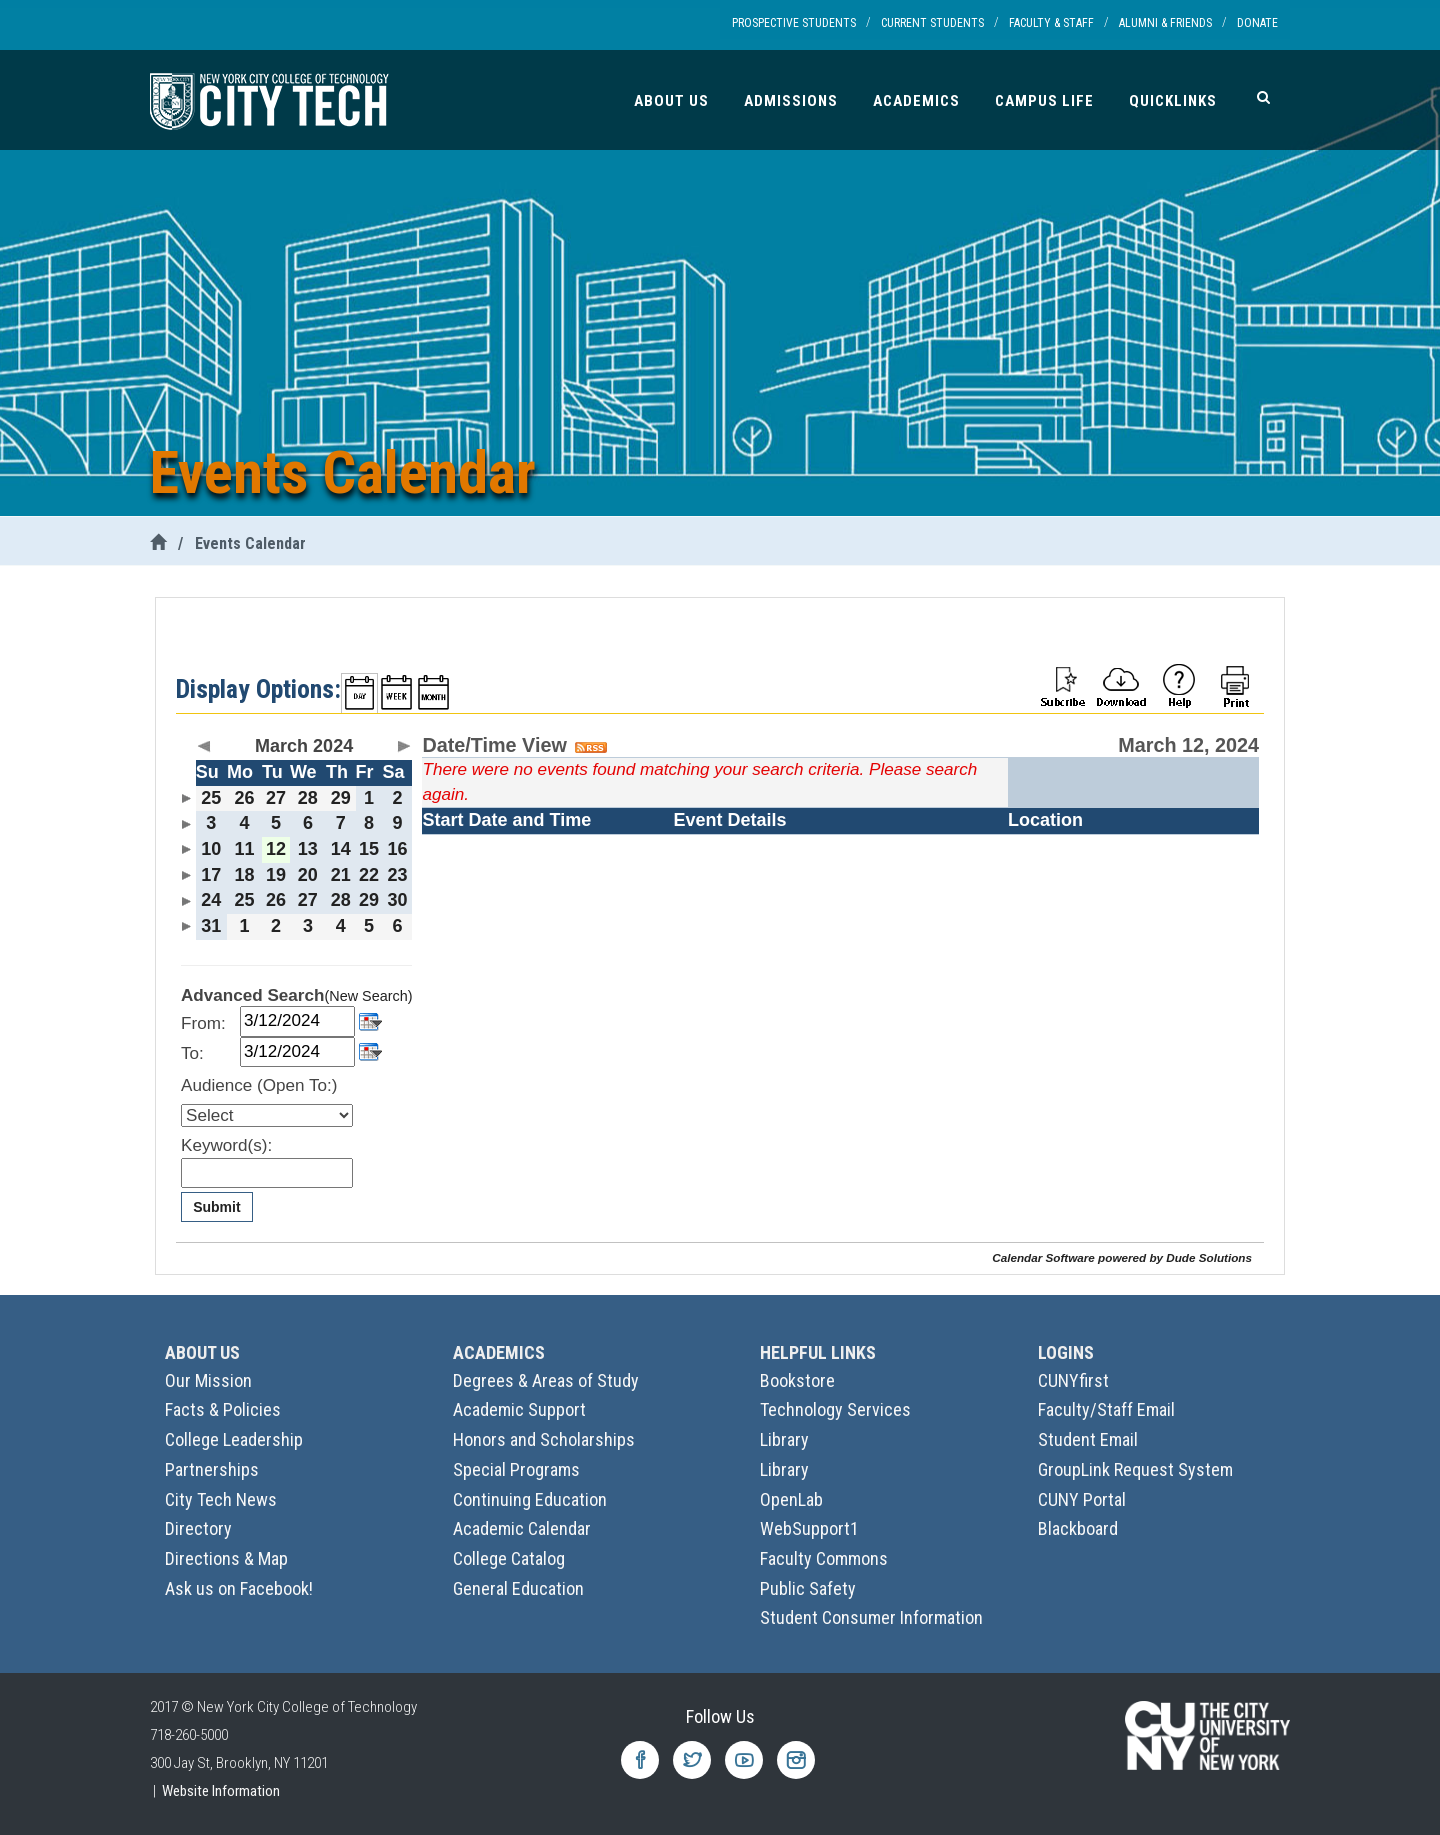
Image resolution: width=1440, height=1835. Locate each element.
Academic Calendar (522, 1528)
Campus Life (1044, 101)
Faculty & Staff (1051, 23)
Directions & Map (226, 1558)
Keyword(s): (226, 1145)
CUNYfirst (1073, 1380)
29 (341, 798)
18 (244, 875)
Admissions (791, 101)
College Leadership (234, 1439)
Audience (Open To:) (259, 1085)
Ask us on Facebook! (239, 1588)
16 (398, 849)
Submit (216, 1207)
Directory (198, 1528)
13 (308, 849)
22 (369, 875)
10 (211, 849)
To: (192, 1053)
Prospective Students (794, 23)
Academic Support (519, 1409)
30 (398, 900)
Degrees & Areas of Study (546, 1380)
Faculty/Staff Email (1106, 1409)
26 (244, 798)
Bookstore (797, 1380)
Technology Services (835, 1409)
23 (398, 875)
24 (211, 900)
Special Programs (516, 1469)
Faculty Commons (824, 1558)
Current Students (932, 23)
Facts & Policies (223, 1409)
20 (308, 875)
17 (211, 875)
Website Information (221, 1791)
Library (784, 1439)
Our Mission (208, 1380)
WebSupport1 (809, 1528)
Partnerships (212, 1469)
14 (341, 849)
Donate (1257, 23)
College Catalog (509, 1558)
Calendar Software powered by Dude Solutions (1122, 1257)
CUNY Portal (1082, 1499)
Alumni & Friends (1165, 23)
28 (308, 798)
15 (369, 849)
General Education (518, 1588)
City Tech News (221, 1499)
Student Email (1088, 1439)
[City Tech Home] (158, 543)
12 (276, 849)
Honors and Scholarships (544, 1439)
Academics (916, 101)
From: (203, 1023)
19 (276, 875)
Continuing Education (530, 1499)
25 (211, 798)
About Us (671, 101)
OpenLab (791, 1499)
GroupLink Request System (1135, 1469)
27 (276, 798)
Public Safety (808, 1588)
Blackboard (1078, 1528)
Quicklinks (1173, 101)
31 (211, 926)
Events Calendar (250, 543)
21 (341, 875)
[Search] (1263, 97)
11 (244, 849)
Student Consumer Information (871, 1617)
